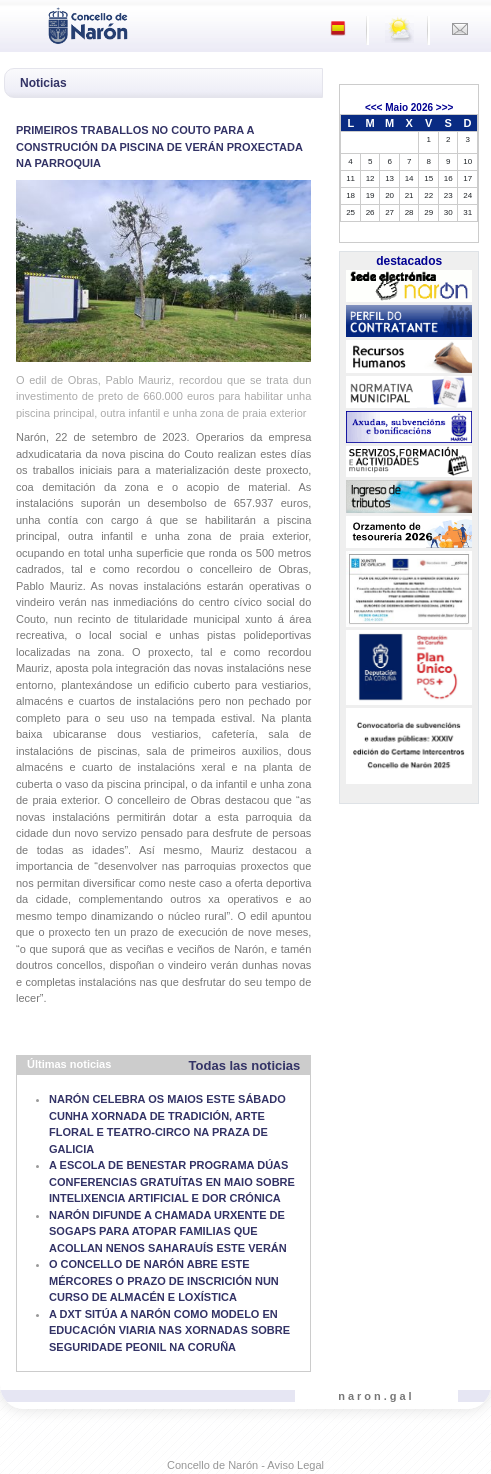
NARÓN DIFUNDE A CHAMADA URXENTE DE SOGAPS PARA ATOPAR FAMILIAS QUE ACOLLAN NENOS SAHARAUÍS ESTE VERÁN (168, 1231)
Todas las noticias (245, 1065)
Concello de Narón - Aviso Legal (245, 1465)
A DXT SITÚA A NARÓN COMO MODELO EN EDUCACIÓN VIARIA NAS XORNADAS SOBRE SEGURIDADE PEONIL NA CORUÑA (169, 1330)
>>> (445, 107)
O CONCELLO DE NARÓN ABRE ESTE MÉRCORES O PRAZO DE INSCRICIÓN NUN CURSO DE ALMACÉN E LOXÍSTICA (164, 1280)
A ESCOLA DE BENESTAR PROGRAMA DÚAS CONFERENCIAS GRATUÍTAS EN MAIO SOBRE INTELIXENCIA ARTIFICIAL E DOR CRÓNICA (172, 1181)
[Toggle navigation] (21, 24)
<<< (374, 107)
